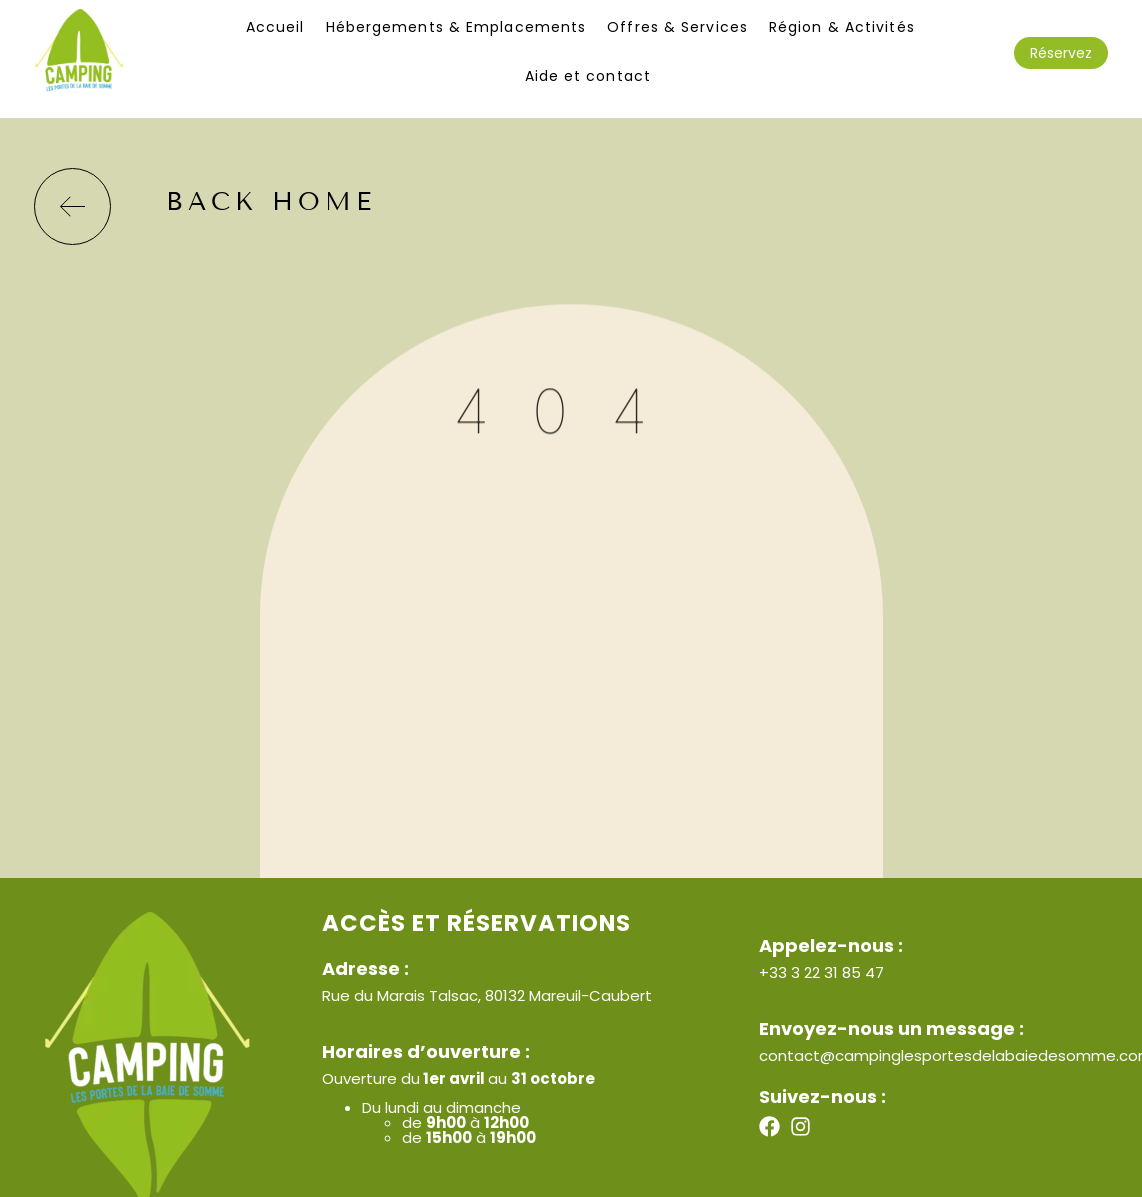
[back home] (72, 206)
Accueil (275, 27)
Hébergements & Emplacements (456, 27)
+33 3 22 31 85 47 (821, 972)
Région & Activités (842, 27)
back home (271, 202)
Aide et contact (588, 76)
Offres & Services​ (677, 27)
